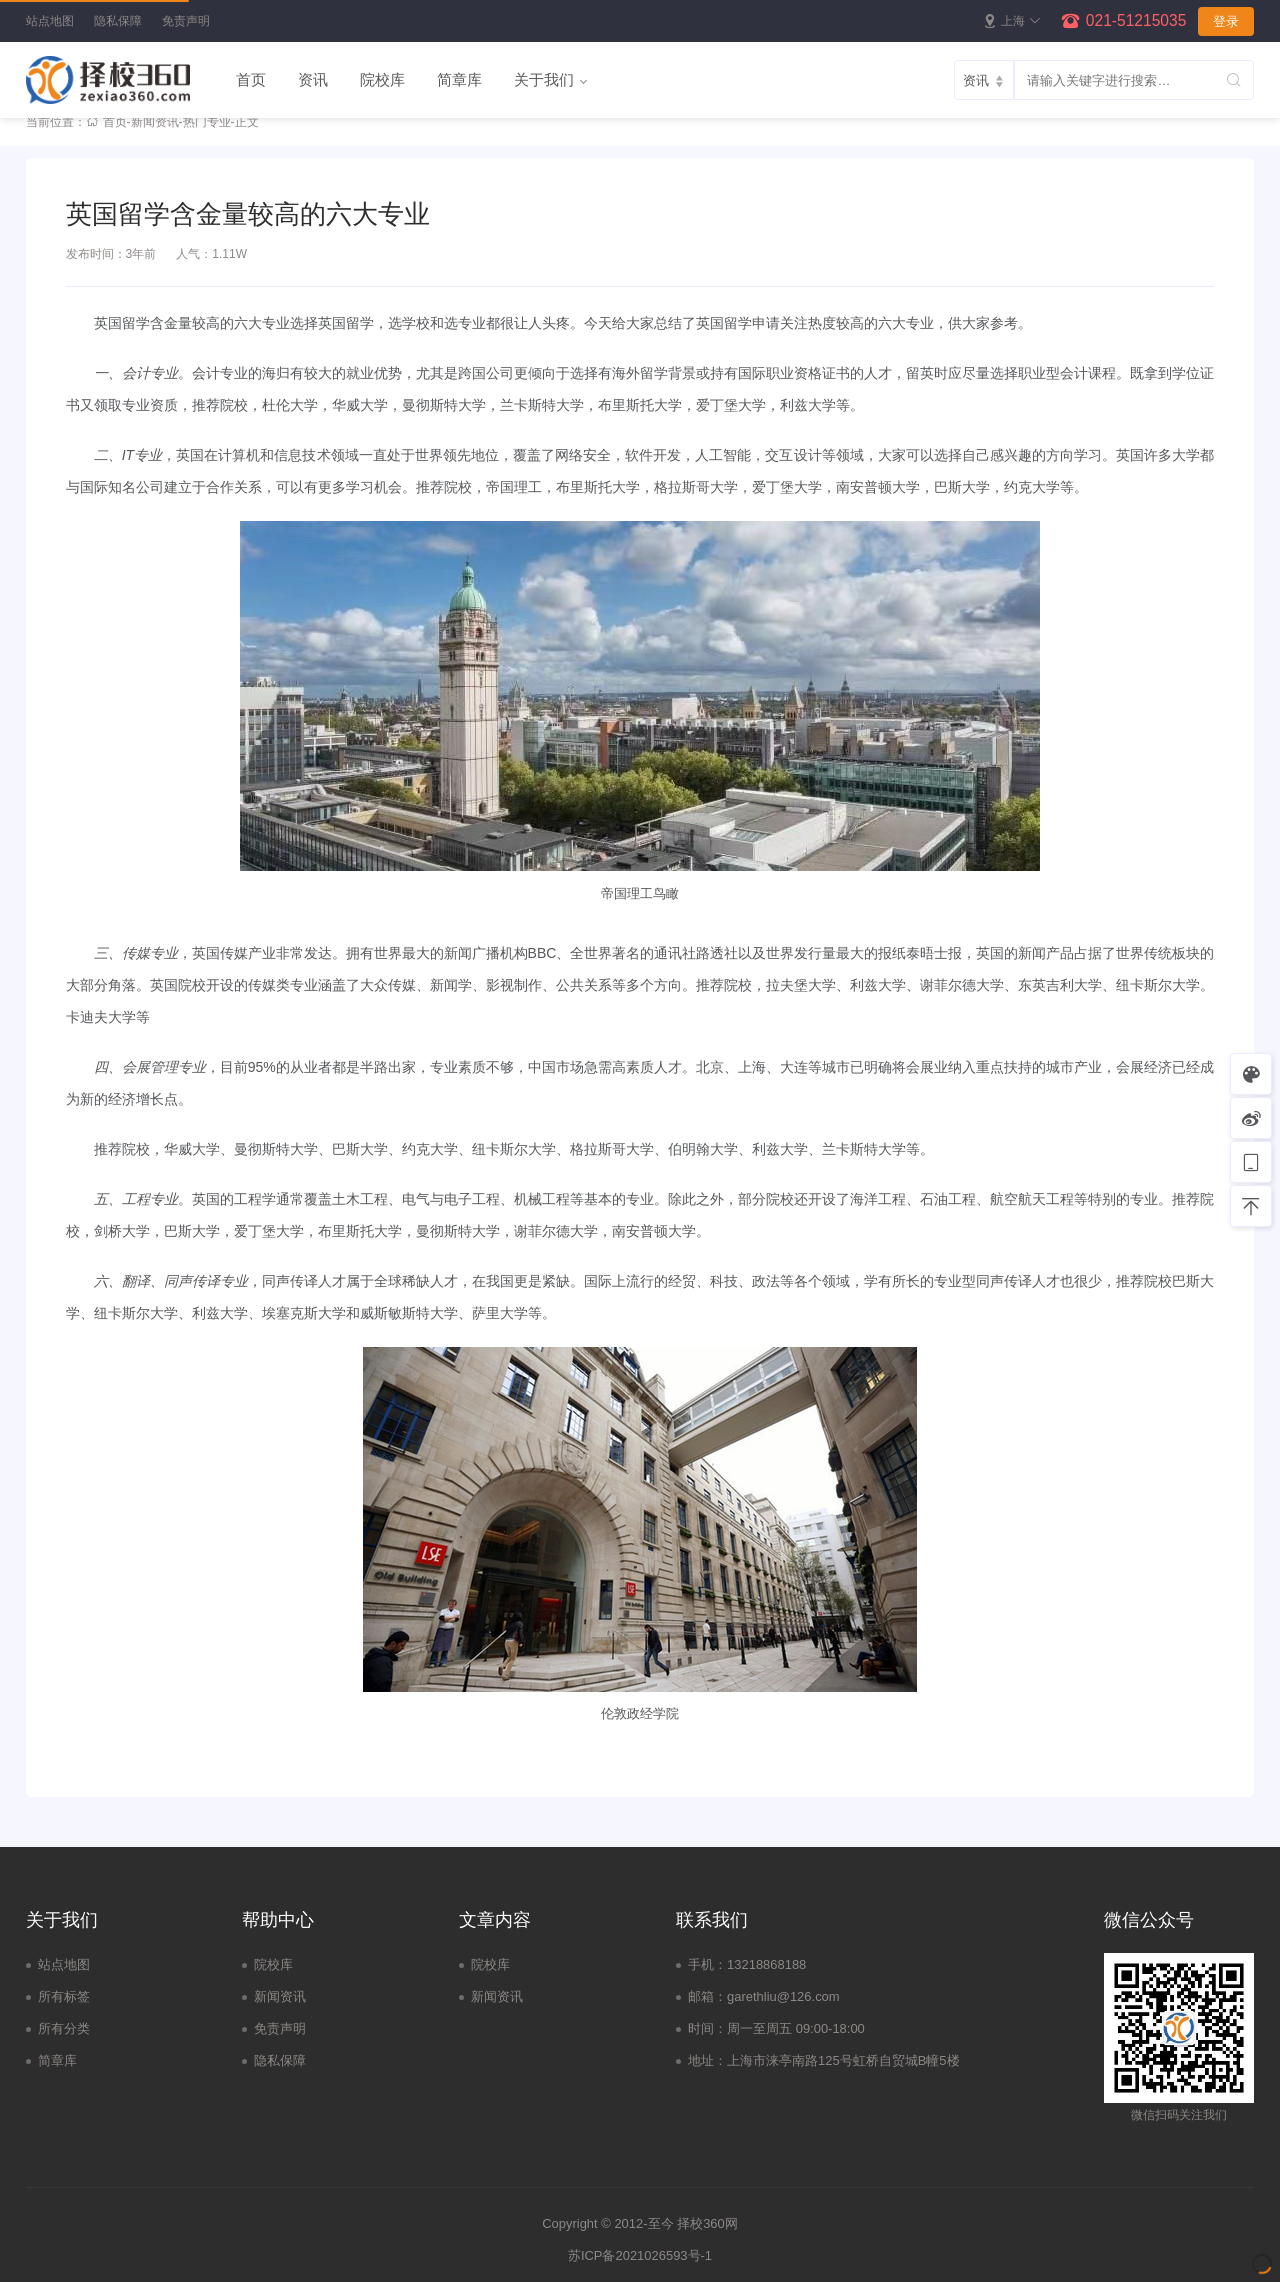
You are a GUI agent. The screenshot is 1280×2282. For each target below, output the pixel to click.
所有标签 (64, 1996)
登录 (1226, 21)
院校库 (382, 79)
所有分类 (64, 2028)
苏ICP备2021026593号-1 (640, 2255)
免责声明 (186, 21)
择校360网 (707, 2223)
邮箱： (707, 1996)
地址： (707, 2060)
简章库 (459, 79)
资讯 (313, 79)
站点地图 (50, 21)
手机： (707, 1964)
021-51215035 (1136, 20)
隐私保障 (118, 21)
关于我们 (544, 79)
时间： (707, 2028)
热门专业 (207, 122)
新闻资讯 (155, 122)
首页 (251, 79)
